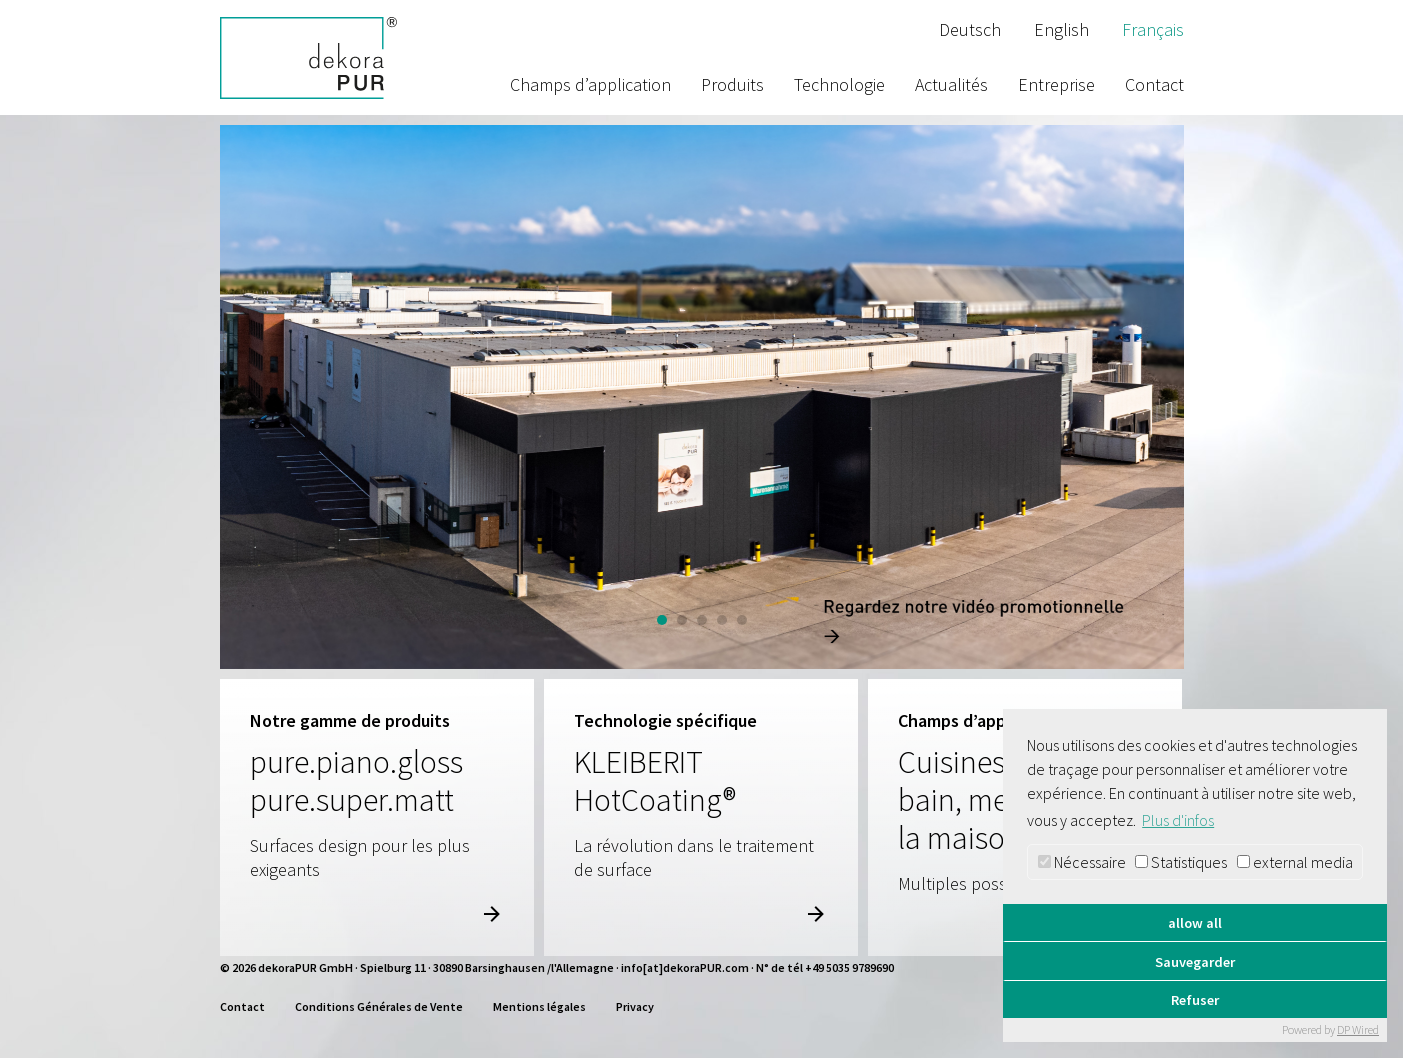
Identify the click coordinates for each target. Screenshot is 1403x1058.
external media (1295, 862)
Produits (732, 84)
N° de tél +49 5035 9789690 (825, 967)
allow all (1195, 923)
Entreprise (1056, 84)
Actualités (951, 84)
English (1061, 29)
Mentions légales (539, 1006)
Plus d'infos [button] (1178, 820)
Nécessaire (1082, 862)
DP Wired (1358, 1029)
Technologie (839, 84)
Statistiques (1181, 862)
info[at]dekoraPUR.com (685, 967)
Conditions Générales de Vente (379, 1006)
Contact (1154, 84)
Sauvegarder (1195, 962)
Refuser (1195, 1000)
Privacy (635, 1006)
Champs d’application (590, 84)
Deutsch (970, 29)
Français (1153, 29)
